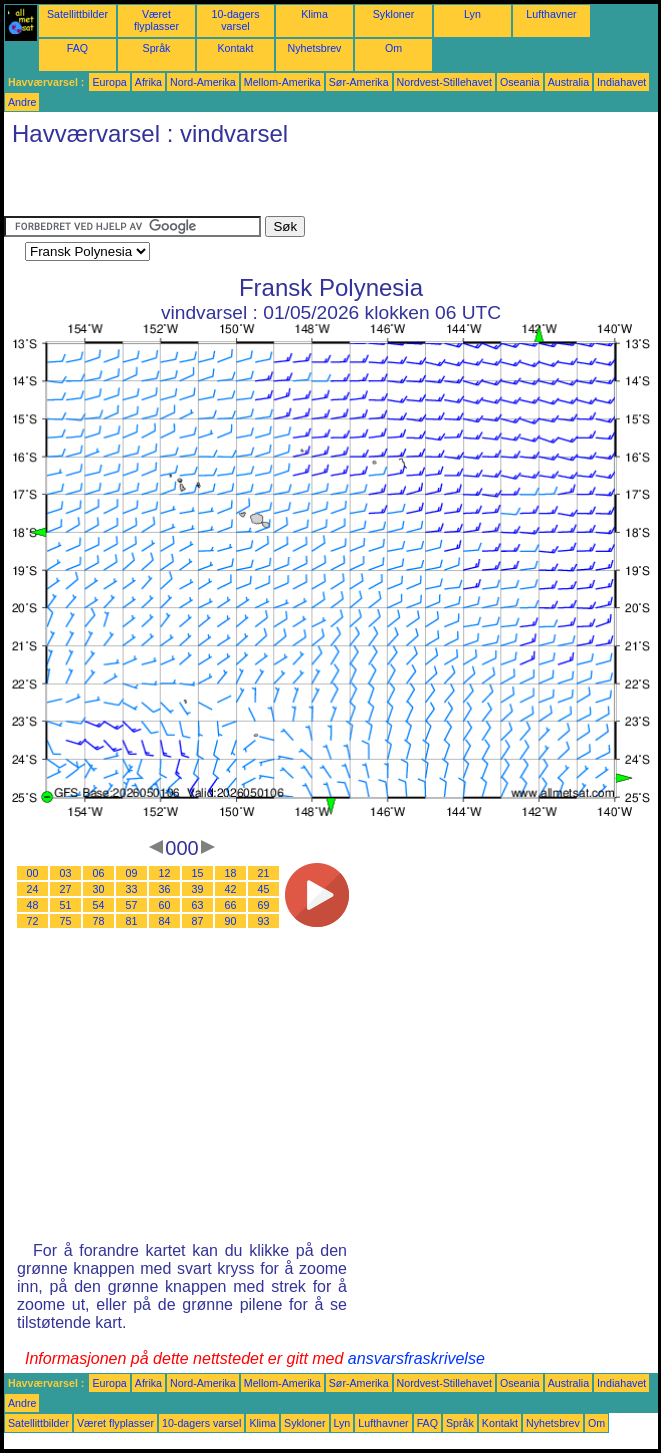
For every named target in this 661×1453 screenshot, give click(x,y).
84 (165, 921)
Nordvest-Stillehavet (444, 82)
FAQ (77, 48)
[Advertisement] (238, 186)
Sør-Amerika (359, 82)
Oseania (520, 82)
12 (165, 873)
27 (66, 889)
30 (99, 889)
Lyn (472, 14)
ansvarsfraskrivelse (416, 1358)
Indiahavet (621, 82)
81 (132, 921)
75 (66, 921)
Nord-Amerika (203, 82)
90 (231, 921)
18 (231, 873)
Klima (314, 14)
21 (264, 873)
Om (393, 48)
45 (264, 889)
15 (198, 873)
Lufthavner (551, 14)
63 (198, 905)
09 (132, 873)
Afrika (148, 82)
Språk (157, 48)
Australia (568, 82)
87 (198, 921)
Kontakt (235, 48)
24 (33, 889)
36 (165, 889)
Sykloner (393, 14)
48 (33, 905)
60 (165, 905)
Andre (22, 102)
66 (231, 905)
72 (33, 921)
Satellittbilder (77, 14)
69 (264, 905)
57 (132, 905)
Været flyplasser (156, 20)
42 (231, 889)
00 (33, 873)
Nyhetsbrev (315, 48)
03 (66, 873)
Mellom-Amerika (282, 82)
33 (132, 889)
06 (99, 873)
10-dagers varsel (236, 20)
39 (198, 889)
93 (264, 921)
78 (99, 921)
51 (66, 905)
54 (99, 905)
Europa (109, 82)
